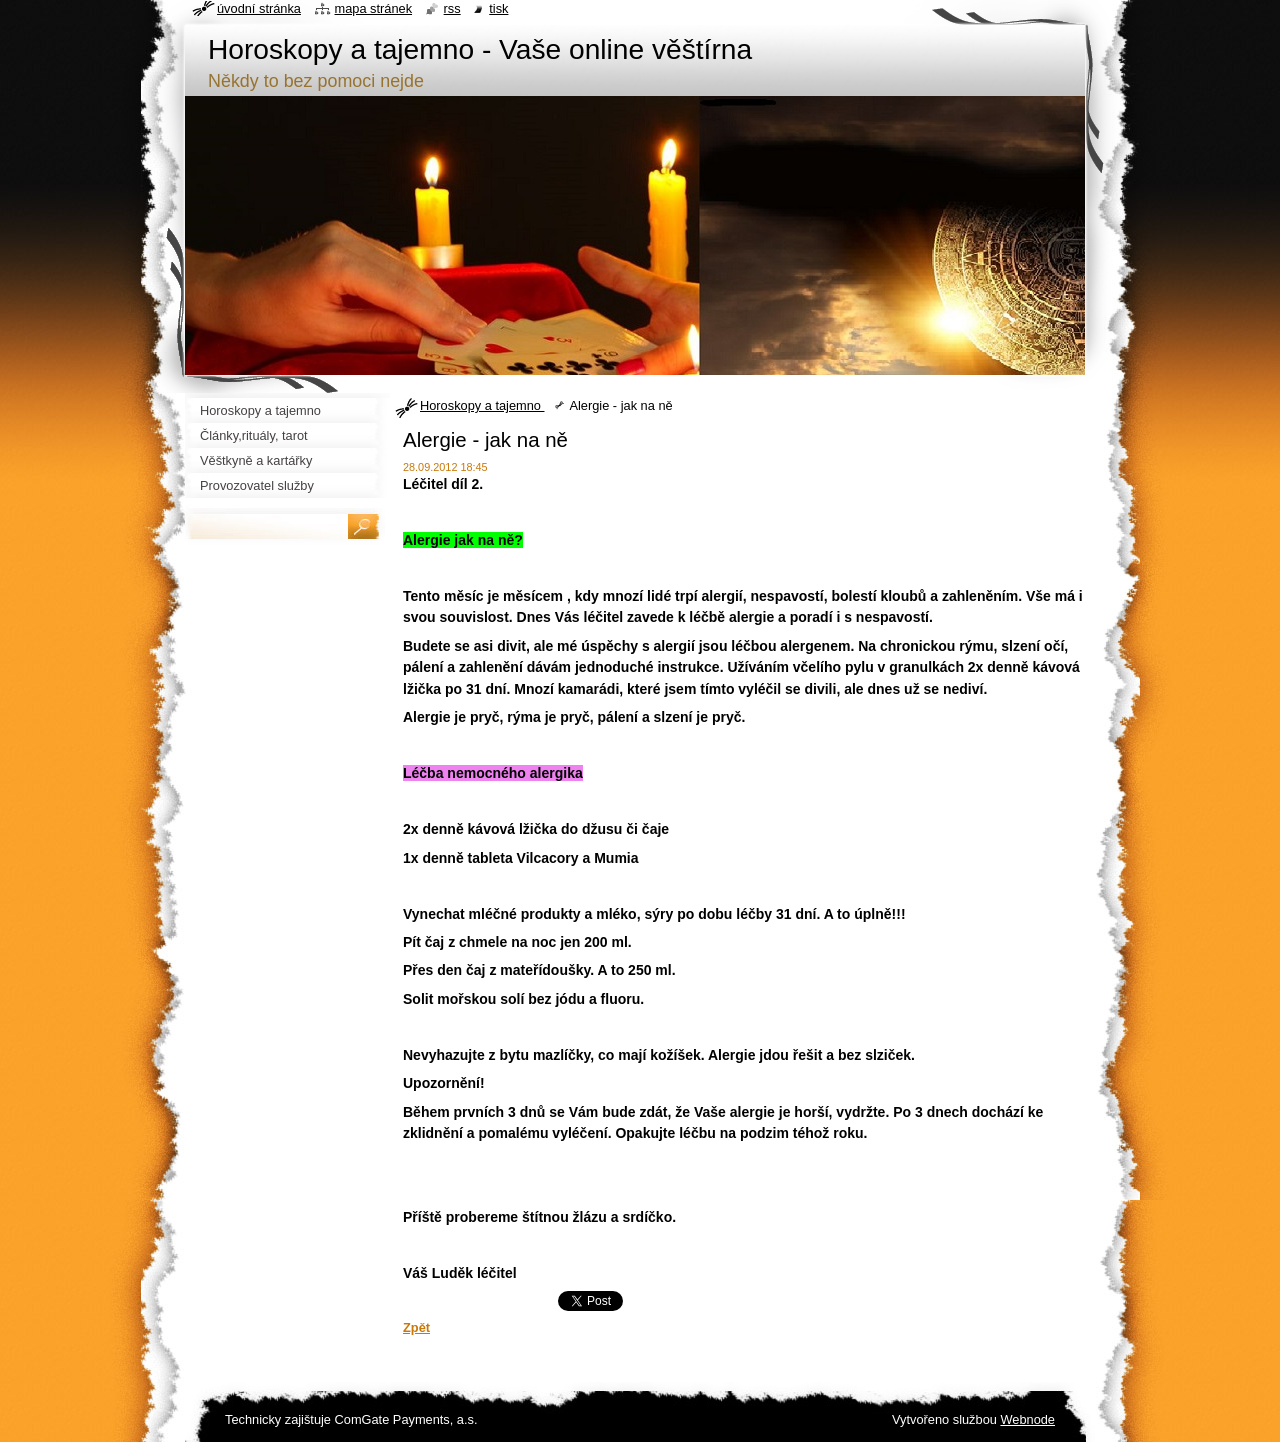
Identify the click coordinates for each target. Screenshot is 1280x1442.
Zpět (416, 1327)
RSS (452, 8)
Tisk (498, 8)
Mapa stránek (374, 8)
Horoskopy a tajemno (482, 405)
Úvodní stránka (259, 8)
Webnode (1027, 1419)
